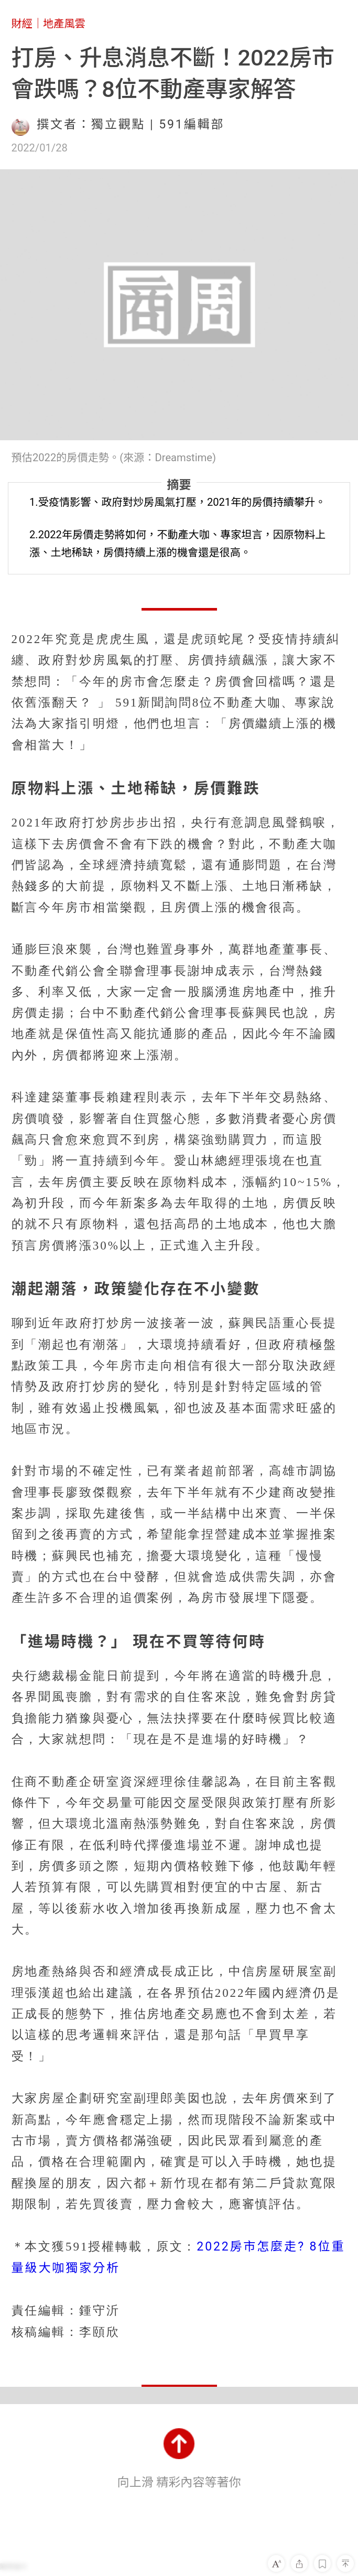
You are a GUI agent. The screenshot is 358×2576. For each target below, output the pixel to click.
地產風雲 (64, 23)
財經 (22, 23)
